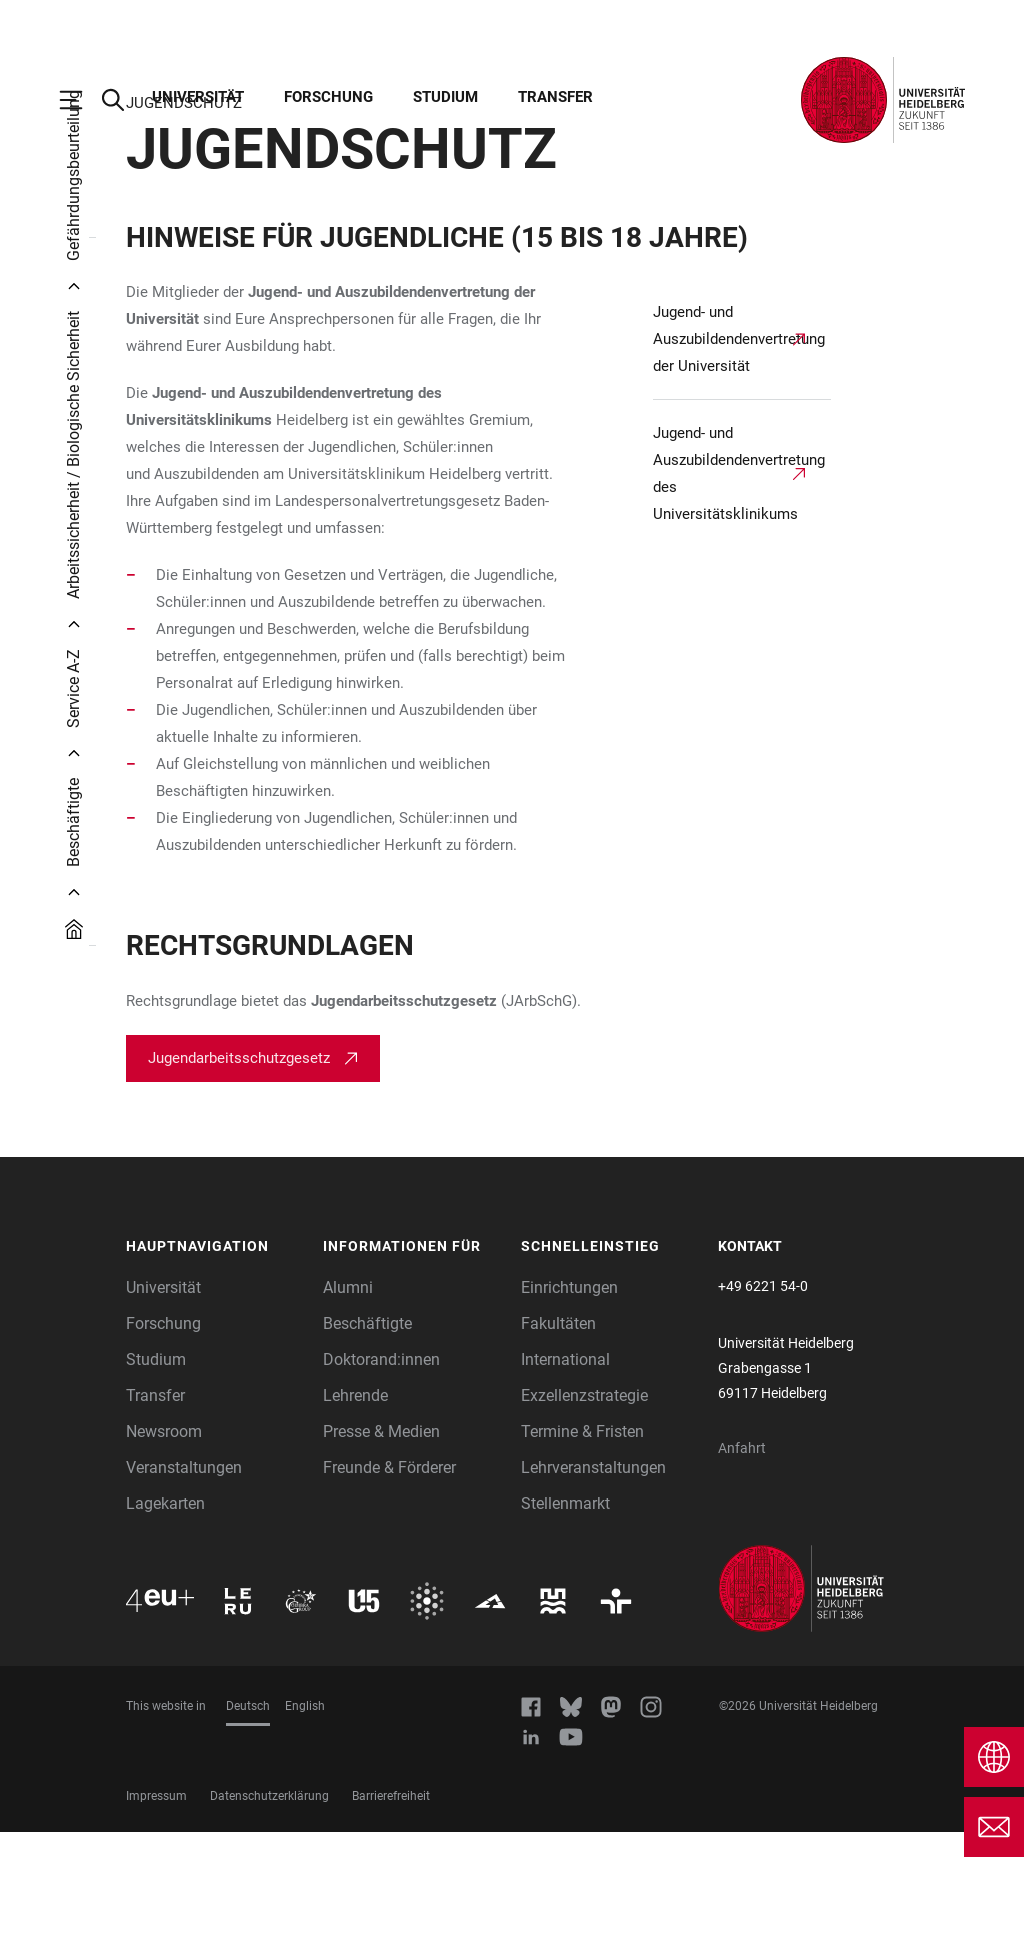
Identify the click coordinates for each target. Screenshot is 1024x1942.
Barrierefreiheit (391, 1906)
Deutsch (248, 1816)
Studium (445, 97)
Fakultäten (558, 1433)
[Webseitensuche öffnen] (123, 100)
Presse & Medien (381, 1541)
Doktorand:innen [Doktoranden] (381, 1469)
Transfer (555, 97)
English (305, 1816)
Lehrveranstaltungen (593, 1577)
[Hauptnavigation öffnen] (81, 100)
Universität (198, 97)
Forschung (328, 97)
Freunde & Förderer (389, 1577)
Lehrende (355, 1505)
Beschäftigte (367, 1433)
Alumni (348, 1397)
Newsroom (164, 1541)
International (565, 1469)
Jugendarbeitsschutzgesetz (239, 1168)
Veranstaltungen (184, 1577)
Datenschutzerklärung (269, 1906)
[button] (215, 1357)
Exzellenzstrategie (584, 1505)
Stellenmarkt (565, 1613)
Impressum (156, 1906)
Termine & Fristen (582, 1541)
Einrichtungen (569, 1397)
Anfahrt (742, 1558)
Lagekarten (165, 1613)
